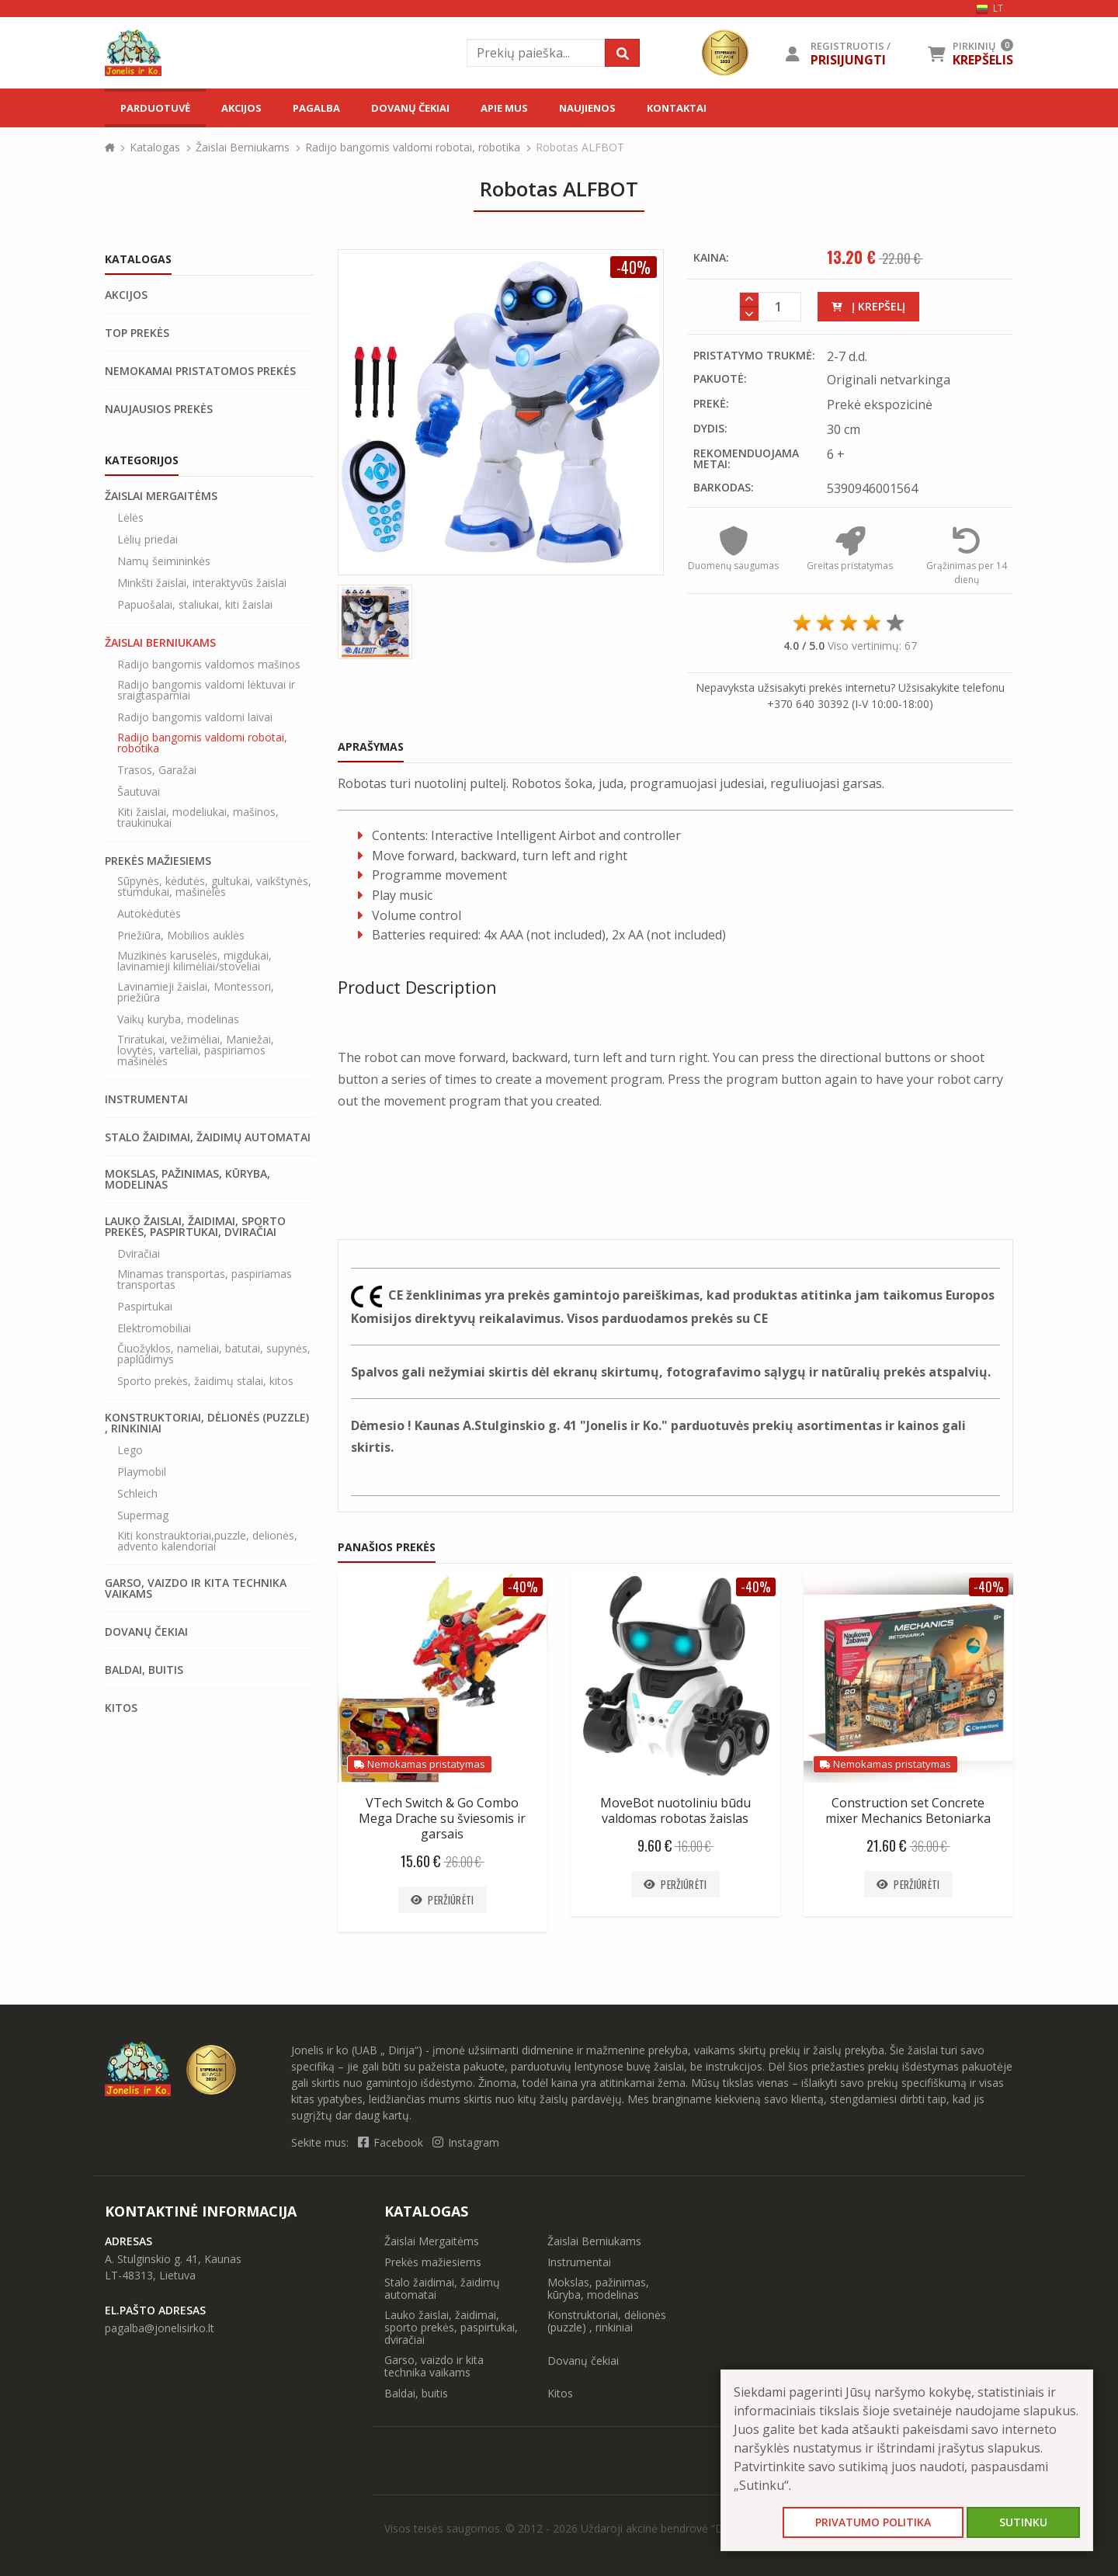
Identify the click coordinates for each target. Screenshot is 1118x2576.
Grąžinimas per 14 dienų (966, 564)
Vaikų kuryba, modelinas (178, 1019)
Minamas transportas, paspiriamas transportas (204, 1279)
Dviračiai (138, 1253)
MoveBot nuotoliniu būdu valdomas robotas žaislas (675, 1810)
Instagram (465, 2143)
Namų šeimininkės (163, 561)
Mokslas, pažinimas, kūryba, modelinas (187, 1179)
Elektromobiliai (154, 1328)
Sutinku (1023, 2522)
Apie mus (504, 108)
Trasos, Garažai (156, 770)
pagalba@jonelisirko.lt (159, 2328)
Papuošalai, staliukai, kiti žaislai (195, 604)
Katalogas (155, 147)
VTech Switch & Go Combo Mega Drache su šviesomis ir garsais (442, 1818)
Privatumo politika (873, 2522)
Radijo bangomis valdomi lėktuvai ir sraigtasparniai (206, 690)
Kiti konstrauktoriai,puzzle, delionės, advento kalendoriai (207, 1541)
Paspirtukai (144, 1306)
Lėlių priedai (147, 539)
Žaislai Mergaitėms (161, 496)
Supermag (142, 1515)
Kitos (121, 1708)
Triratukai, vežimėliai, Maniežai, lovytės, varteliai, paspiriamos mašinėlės (195, 1050)
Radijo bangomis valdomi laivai (195, 717)
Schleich (137, 1493)
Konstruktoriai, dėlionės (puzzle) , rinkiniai (207, 1423)
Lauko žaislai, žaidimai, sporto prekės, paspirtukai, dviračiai (195, 1227)
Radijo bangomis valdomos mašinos (208, 664)
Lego (130, 1450)
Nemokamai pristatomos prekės (200, 371)
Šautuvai (138, 791)
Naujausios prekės (159, 409)
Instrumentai (146, 1099)
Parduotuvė (155, 108)
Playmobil (141, 1472)
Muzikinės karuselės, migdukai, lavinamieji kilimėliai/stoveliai (194, 961)
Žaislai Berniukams (243, 147)
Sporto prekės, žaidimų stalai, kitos (205, 1381)
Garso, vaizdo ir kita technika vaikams (195, 1588)
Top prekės (137, 333)
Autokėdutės (149, 913)
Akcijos (241, 108)
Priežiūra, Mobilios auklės (181, 935)
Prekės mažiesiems (158, 861)
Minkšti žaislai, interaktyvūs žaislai (201, 583)
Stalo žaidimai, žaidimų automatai (208, 1137)
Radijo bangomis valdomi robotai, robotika (412, 147)
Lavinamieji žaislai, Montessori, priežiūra (195, 992)
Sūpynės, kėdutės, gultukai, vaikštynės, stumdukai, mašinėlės (214, 886)
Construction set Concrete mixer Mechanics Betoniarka (908, 1810)
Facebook (392, 2143)
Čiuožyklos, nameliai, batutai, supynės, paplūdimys (214, 1354)
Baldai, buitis (144, 1670)
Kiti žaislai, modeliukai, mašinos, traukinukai (198, 817)
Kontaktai (677, 108)
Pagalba (316, 108)
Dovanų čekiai (410, 108)
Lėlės (130, 517)
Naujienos (587, 108)
